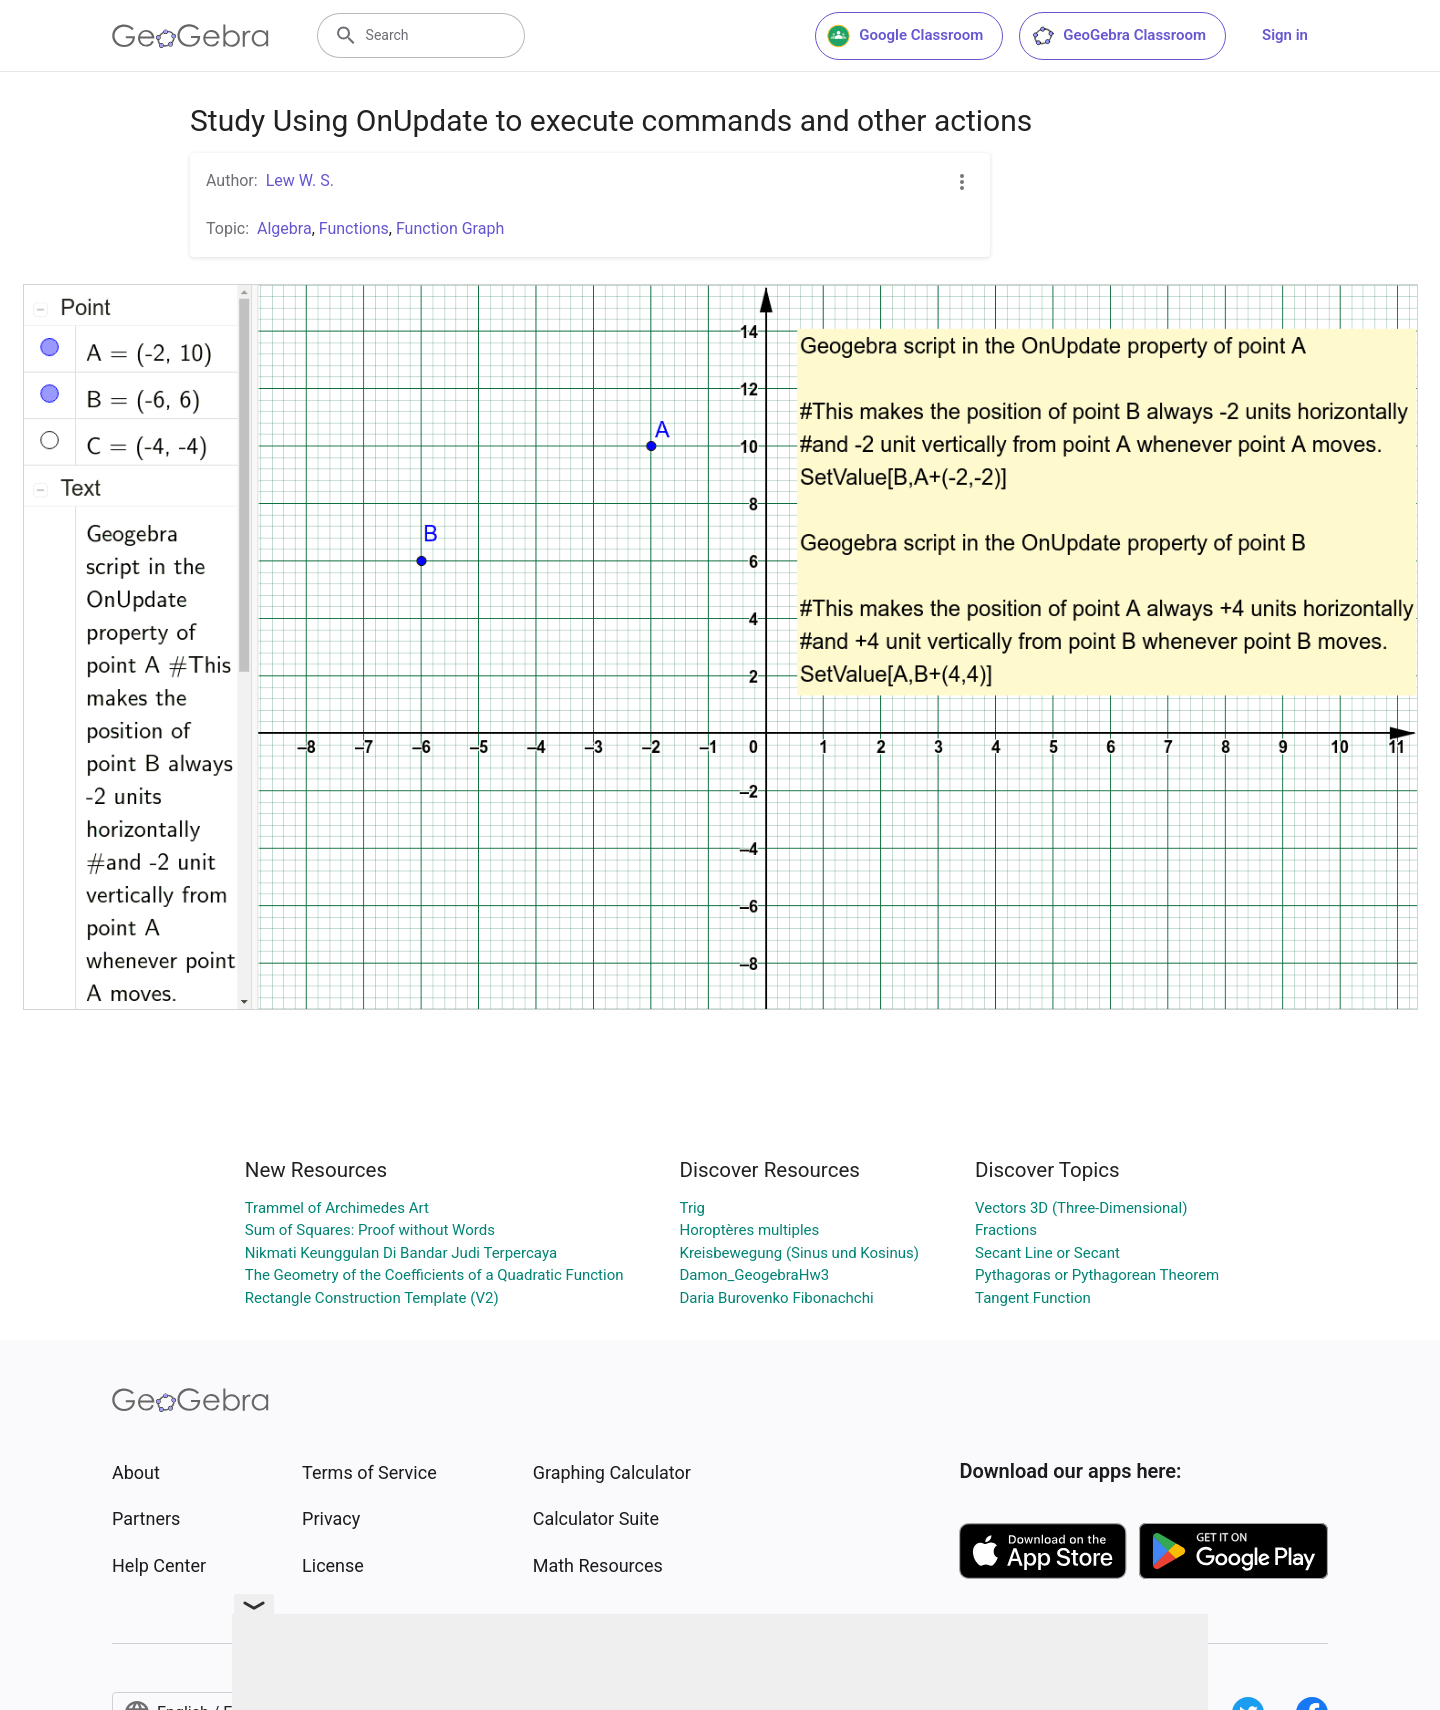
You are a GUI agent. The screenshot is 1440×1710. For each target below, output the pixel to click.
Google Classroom (905, 36)
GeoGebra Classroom (1118, 36)
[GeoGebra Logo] (190, 36)
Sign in (1285, 35)
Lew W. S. (300, 180)
